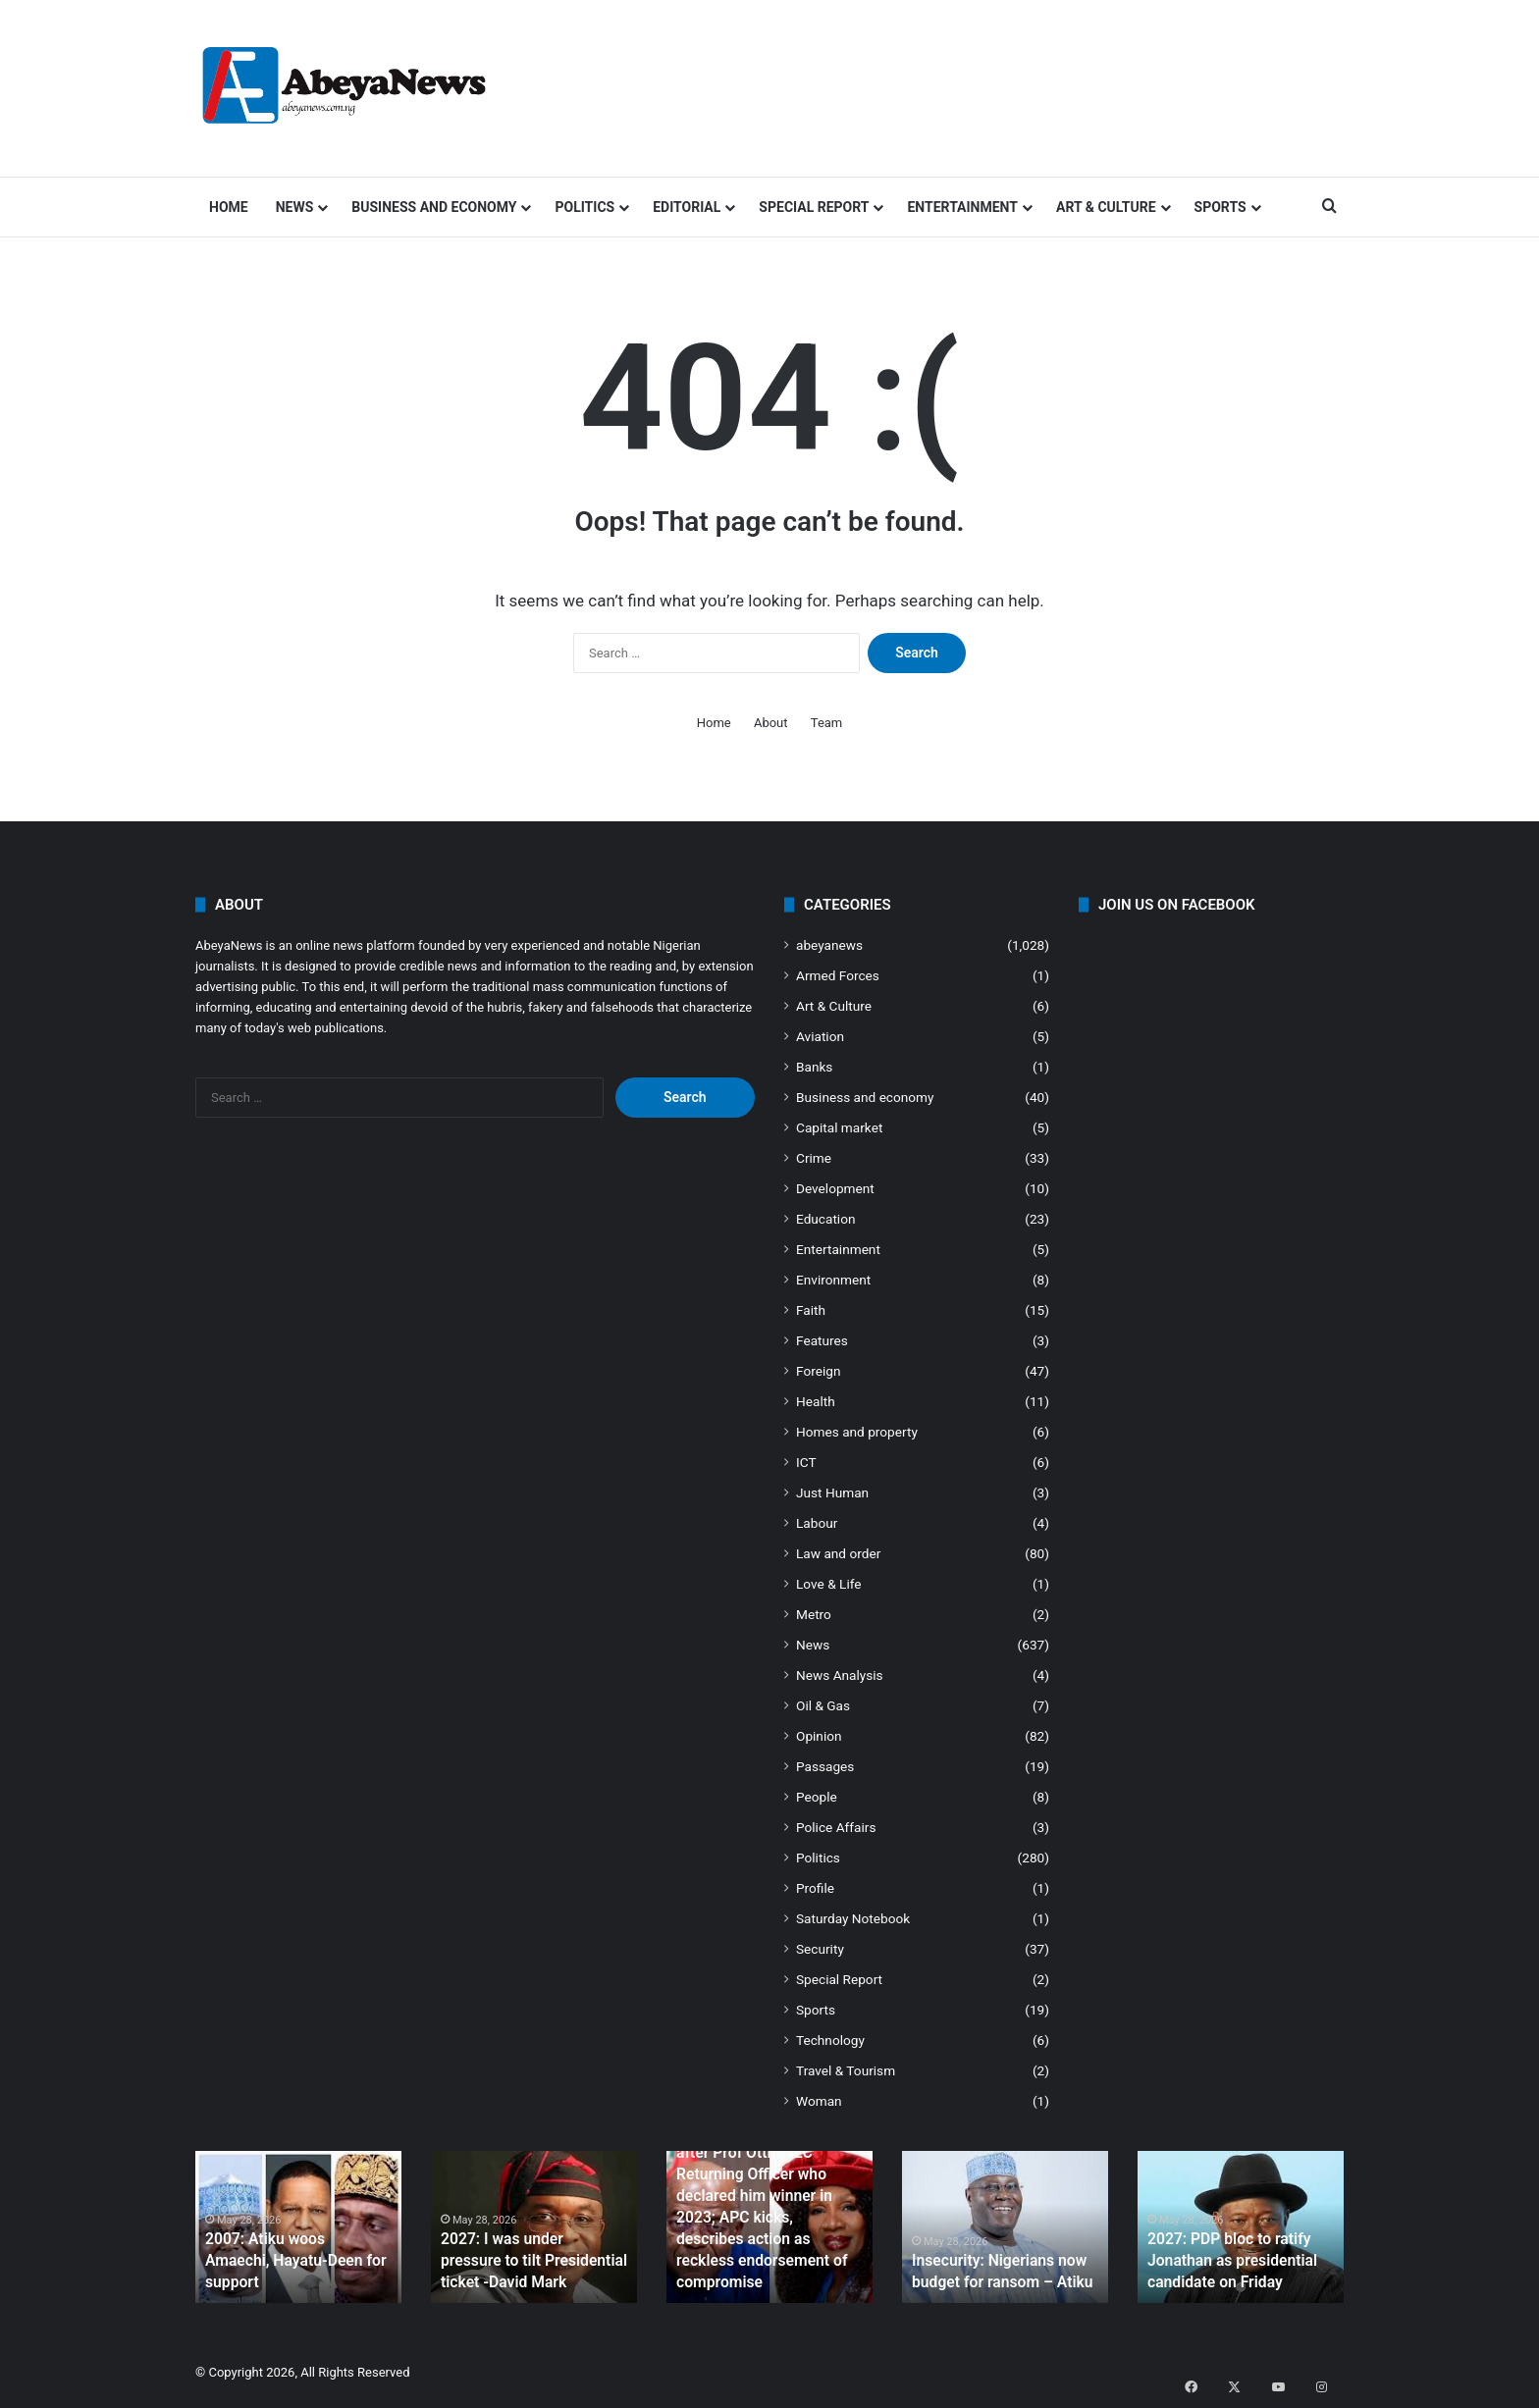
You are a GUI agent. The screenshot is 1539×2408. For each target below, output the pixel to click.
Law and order (838, 1553)
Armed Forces (837, 975)
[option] (298, 2227)
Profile (815, 1888)
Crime (813, 1158)
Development (835, 1188)
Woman (819, 2101)
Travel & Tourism (845, 2070)
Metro (813, 1614)
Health (815, 1401)
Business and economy (433, 207)
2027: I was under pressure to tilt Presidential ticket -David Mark (532, 2263)
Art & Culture (1106, 207)
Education (826, 1219)
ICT (806, 1462)
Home (228, 207)
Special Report (814, 207)
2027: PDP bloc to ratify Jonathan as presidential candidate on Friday (1223, 2263)
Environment (833, 1279)
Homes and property (857, 1432)
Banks (814, 1066)
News (295, 207)
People (816, 1797)
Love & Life (829, 1584)
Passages (825, 1766)
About (771, 722)
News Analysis (839, 1675)
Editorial (686, 207)
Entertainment (962, 207)
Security (820, 1949)
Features (822, 1340)
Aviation (820, 1036)
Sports (1220, 207)
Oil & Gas (823, 1705)
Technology (830, 2040)
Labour (816, 1523)
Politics (584, 207)
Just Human (832, 1492)
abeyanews (829, 945)
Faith (810, 1310)
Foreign (818, 1371)
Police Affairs (836, 1827)
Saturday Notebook (853, 1918)
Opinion (819, 1736)
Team (827, 722)
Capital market (839, 1127)
